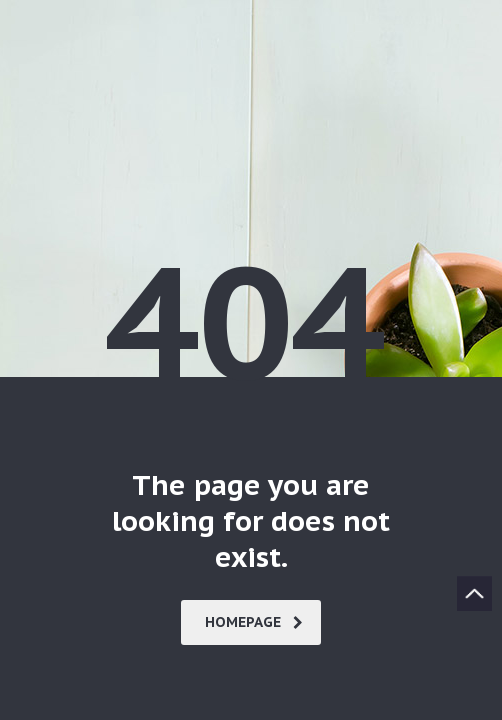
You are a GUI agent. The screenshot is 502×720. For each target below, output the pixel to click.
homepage (254, 622)
